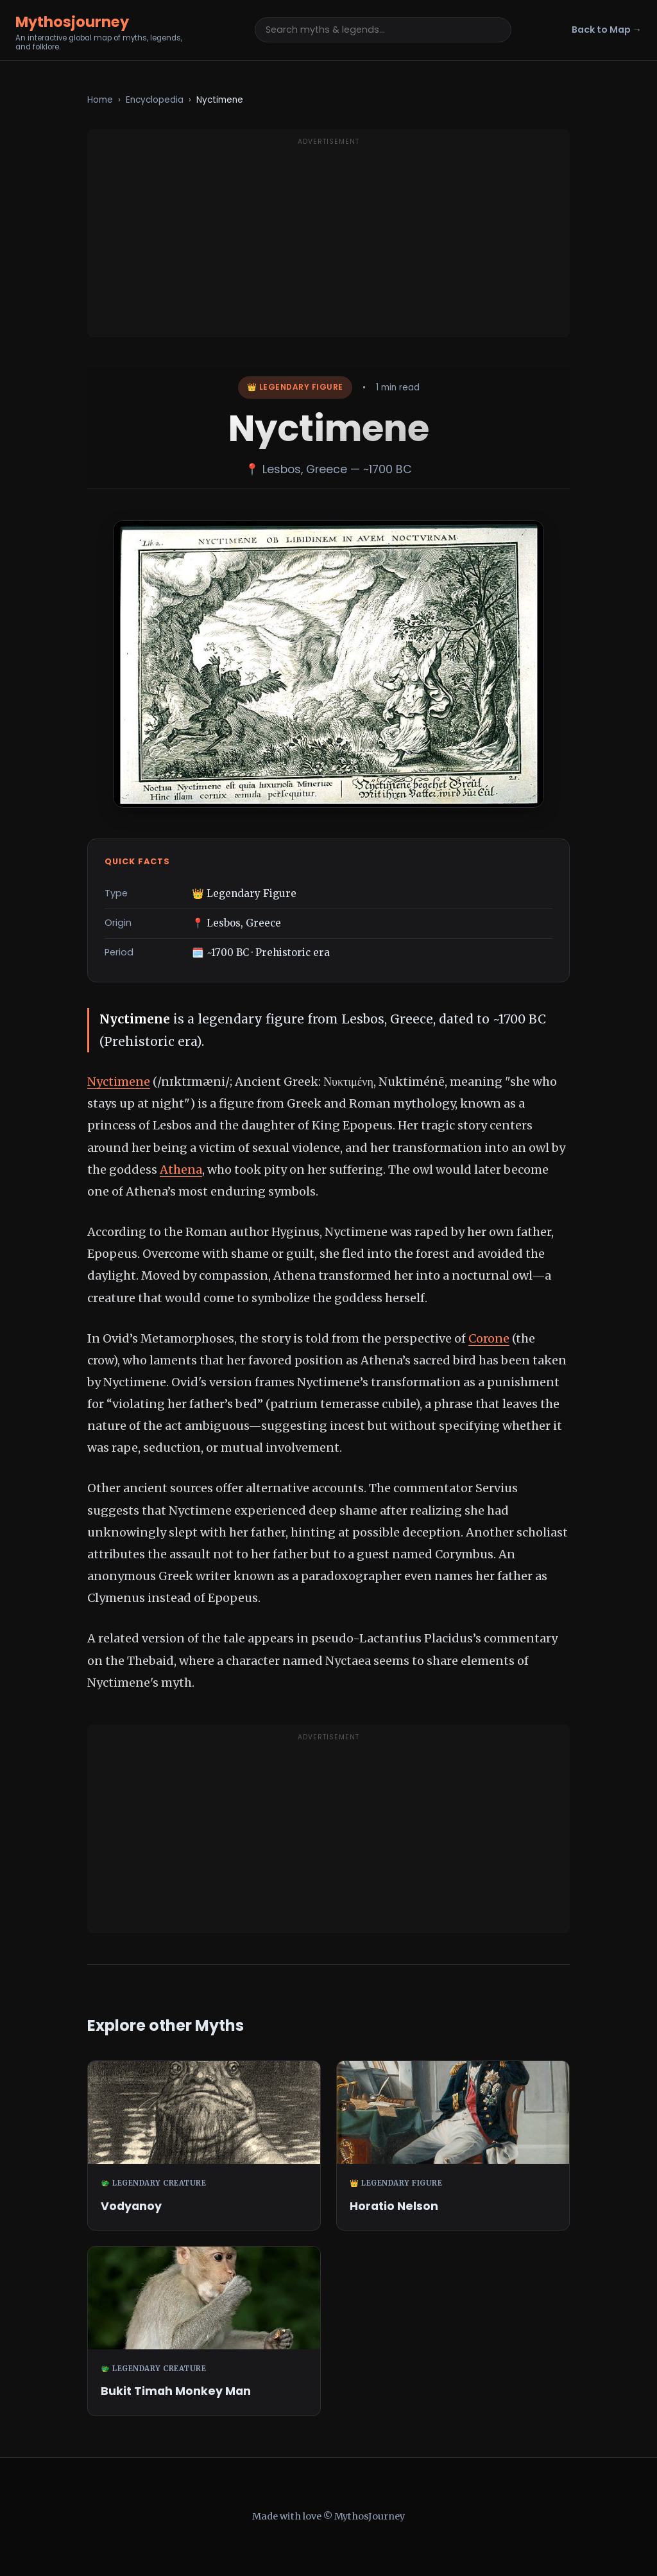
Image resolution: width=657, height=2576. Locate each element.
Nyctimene (118, 1081)
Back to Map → (607, 29)
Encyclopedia (154, 100)
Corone (488, 1338)
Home (100, 100)
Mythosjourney (72, 22)
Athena (181, 1169)
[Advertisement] (328, 241)
